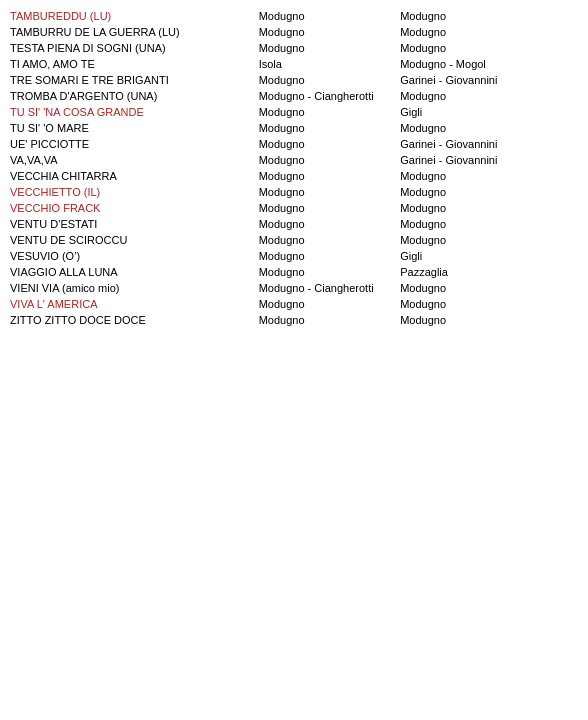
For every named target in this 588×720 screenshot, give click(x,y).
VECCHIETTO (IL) (55, 192)
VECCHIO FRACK (55, 208)
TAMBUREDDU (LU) (60, 16)
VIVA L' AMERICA (53, 304)
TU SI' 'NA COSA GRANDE (77, 112)
